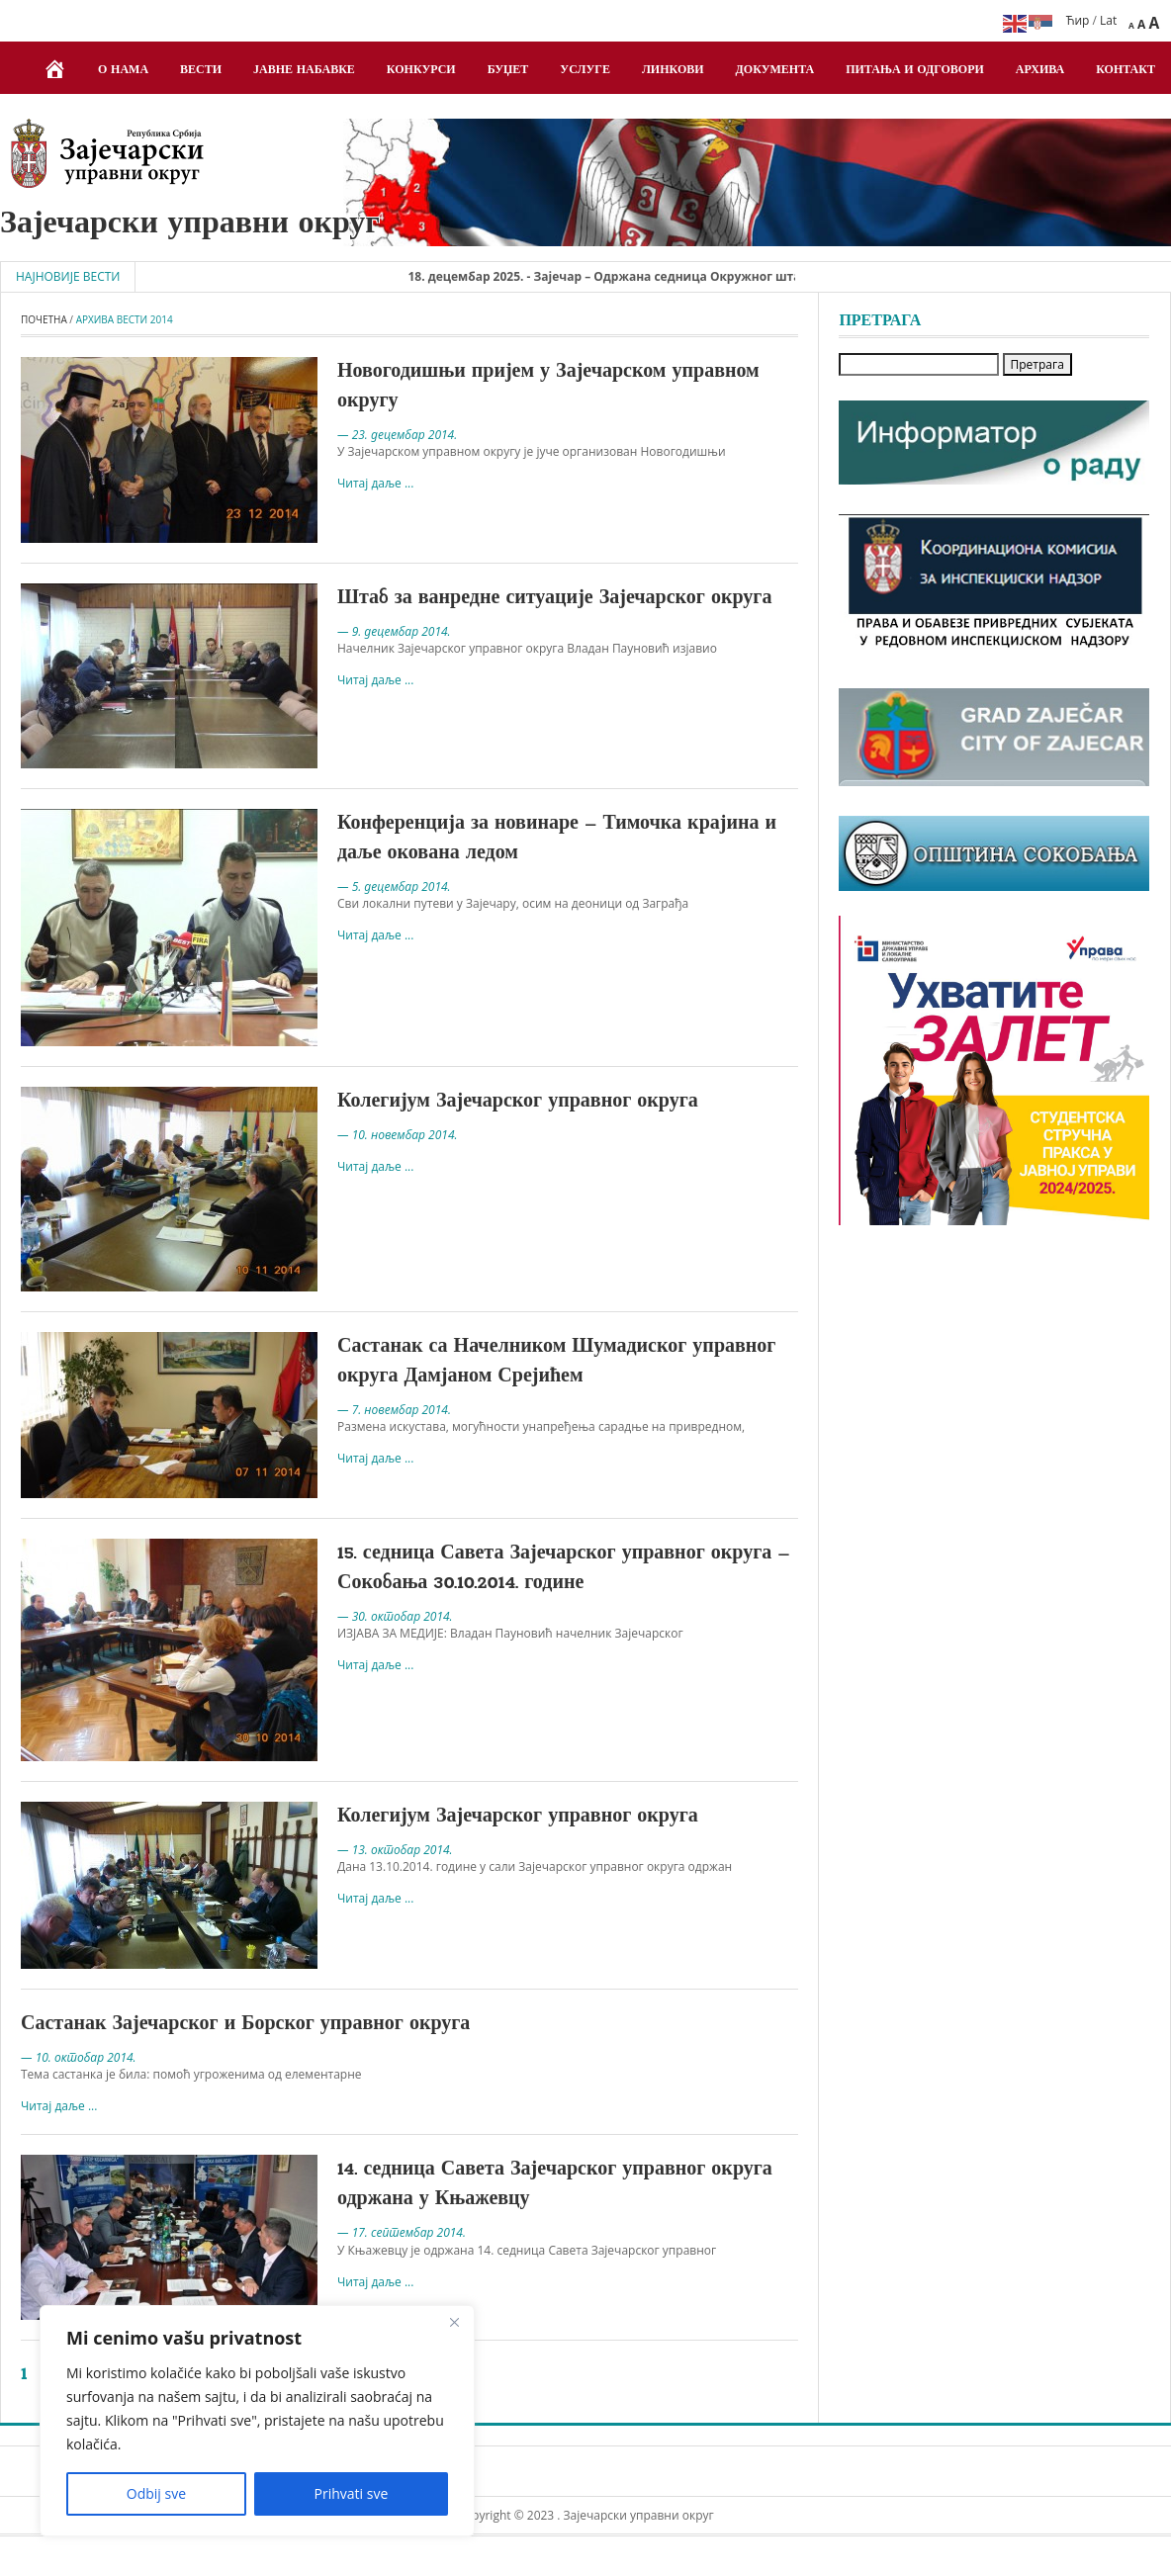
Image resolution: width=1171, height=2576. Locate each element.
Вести (201, 70)
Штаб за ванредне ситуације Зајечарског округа (554, 598)
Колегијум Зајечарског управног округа (517, 1101)
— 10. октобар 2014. (78, 2057)
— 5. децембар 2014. (394, 886)
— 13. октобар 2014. (395, 1849)
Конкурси (421, 70)
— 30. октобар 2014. (395, 1616)
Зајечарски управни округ (190, 224)
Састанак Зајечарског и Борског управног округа (245, 2024)
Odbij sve (156, 2493)
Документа (775, 70)
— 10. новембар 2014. (397, 1134)
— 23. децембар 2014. (397, 434)
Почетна (44, 319)
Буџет (508, 70)
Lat (1108, 20)
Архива (1040, 70)
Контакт (1125, 70)
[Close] (454, 2322)
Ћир (1078, 20)
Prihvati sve (352, 2493)
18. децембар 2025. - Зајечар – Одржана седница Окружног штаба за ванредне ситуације (683, 276)
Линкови (673, 70)
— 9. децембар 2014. (394, 631)
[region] (257, 2420)
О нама (123, 70)
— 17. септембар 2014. (401, 2232)
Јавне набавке (304, 70)
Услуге (585, 70)
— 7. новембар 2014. (394, 1409)
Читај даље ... (375, 483)
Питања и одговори (915, 70)
